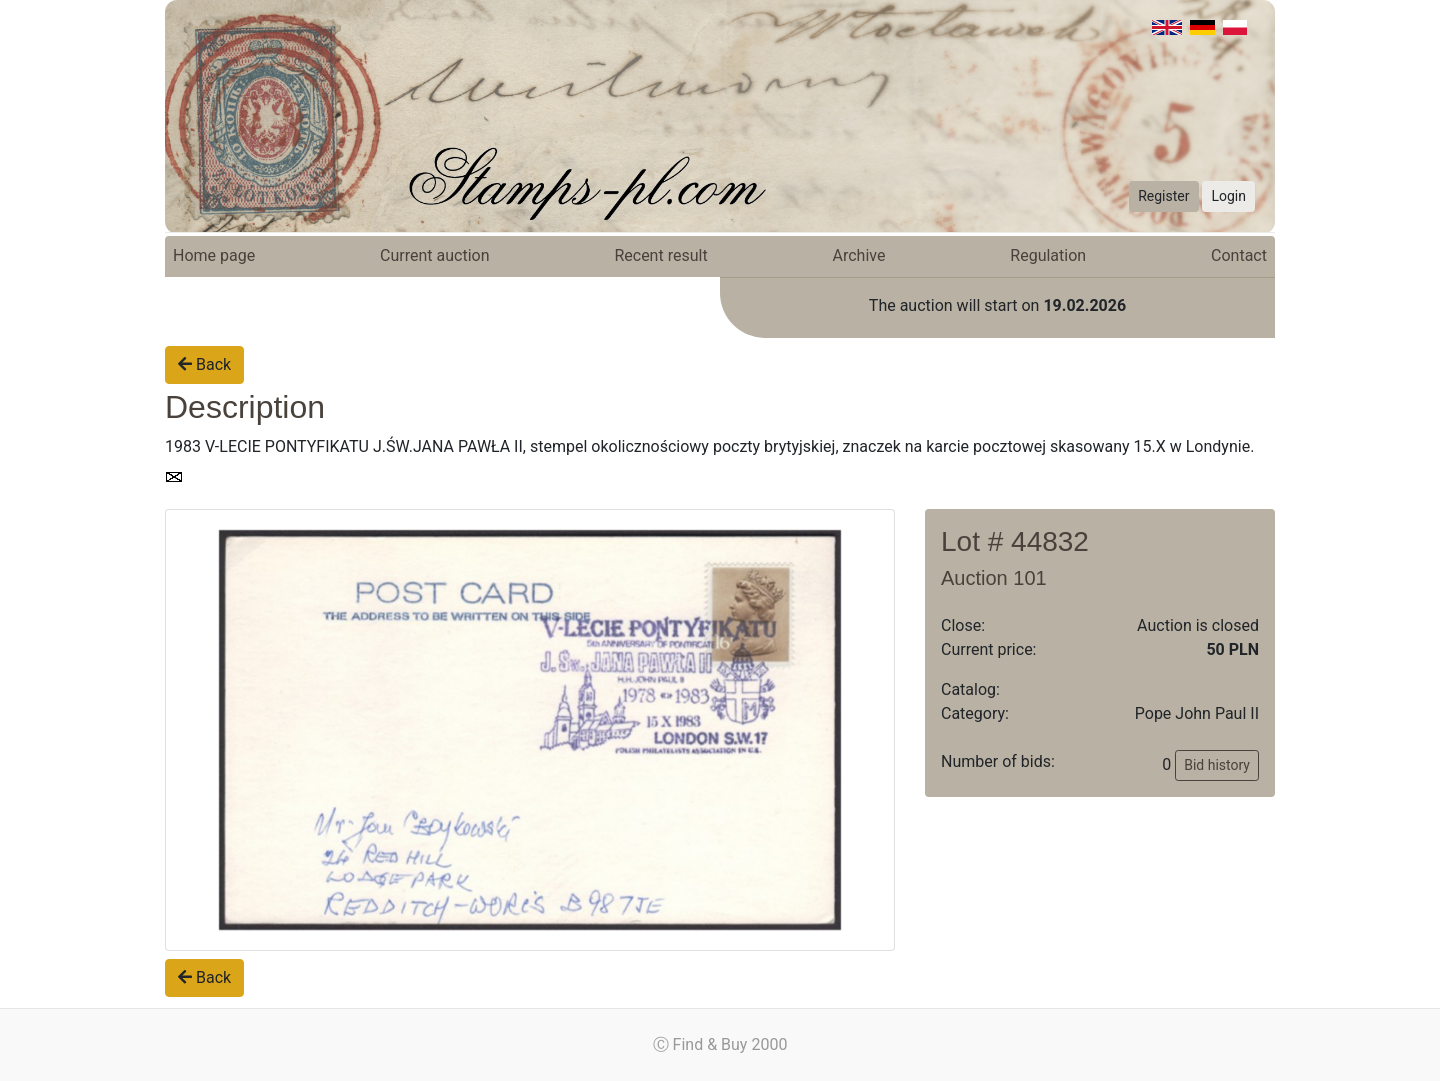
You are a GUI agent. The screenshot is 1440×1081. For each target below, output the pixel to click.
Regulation (1048, 255)
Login (1228, 196)
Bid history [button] (1217, 765)
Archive (859, 255)
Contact (1239, 255)
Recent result (660, 255)
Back (204, 364)
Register (1163, 196)
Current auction (434, 255)
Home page (214, 255)
